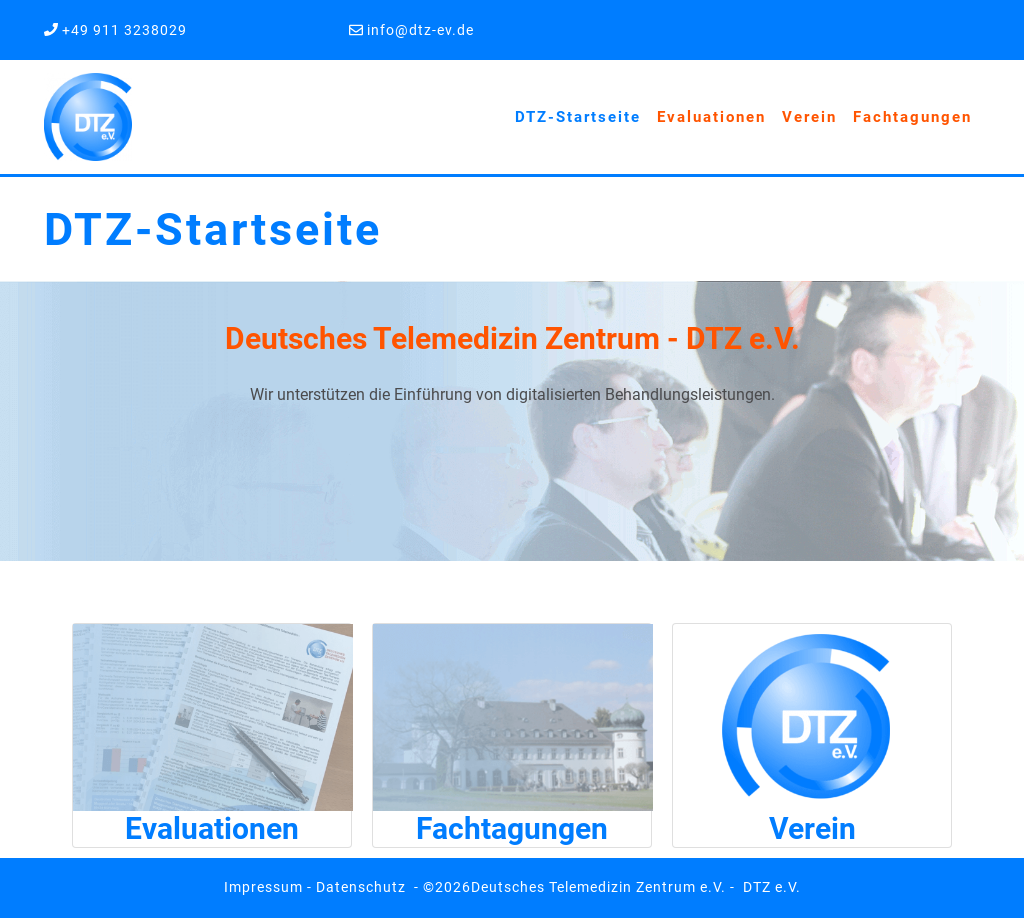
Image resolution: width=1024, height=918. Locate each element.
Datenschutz (361, 887)
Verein (809, 117)
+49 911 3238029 (124, 30)
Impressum (263, 887)
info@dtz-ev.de (418, 30)
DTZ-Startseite (578, 117)
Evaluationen (711, 117)
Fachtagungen (912, 117)
